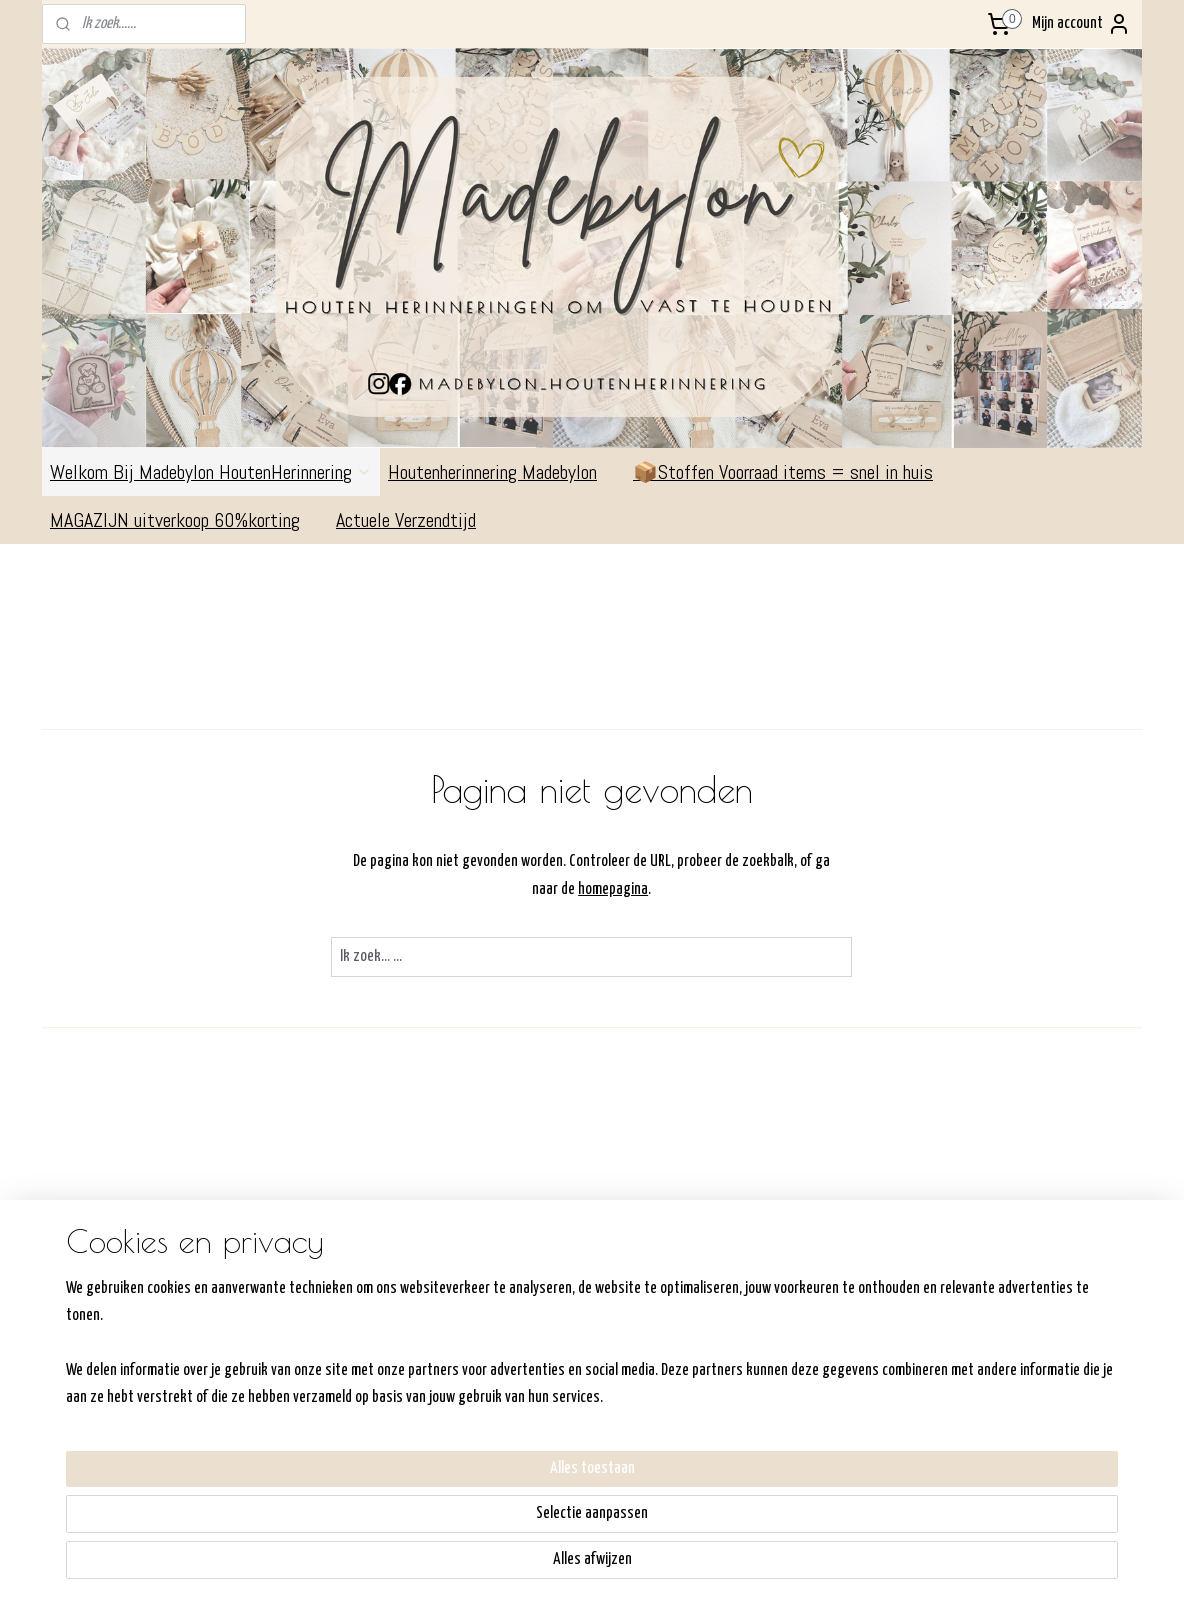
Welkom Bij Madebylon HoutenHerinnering (211, 472)
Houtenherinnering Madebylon (502, 472)
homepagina (614, 889)
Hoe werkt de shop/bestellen (572, 1315)
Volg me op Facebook (1029, 1283)
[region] (460, 1523)
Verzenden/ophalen (544, 1341)
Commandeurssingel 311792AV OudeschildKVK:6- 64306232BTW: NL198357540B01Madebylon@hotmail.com (119, 1366)
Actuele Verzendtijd (416, 520)
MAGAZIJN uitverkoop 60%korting (185, 520)
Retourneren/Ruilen (544, 1366)
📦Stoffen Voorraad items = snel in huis (783, 472)
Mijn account (1081, 24)
